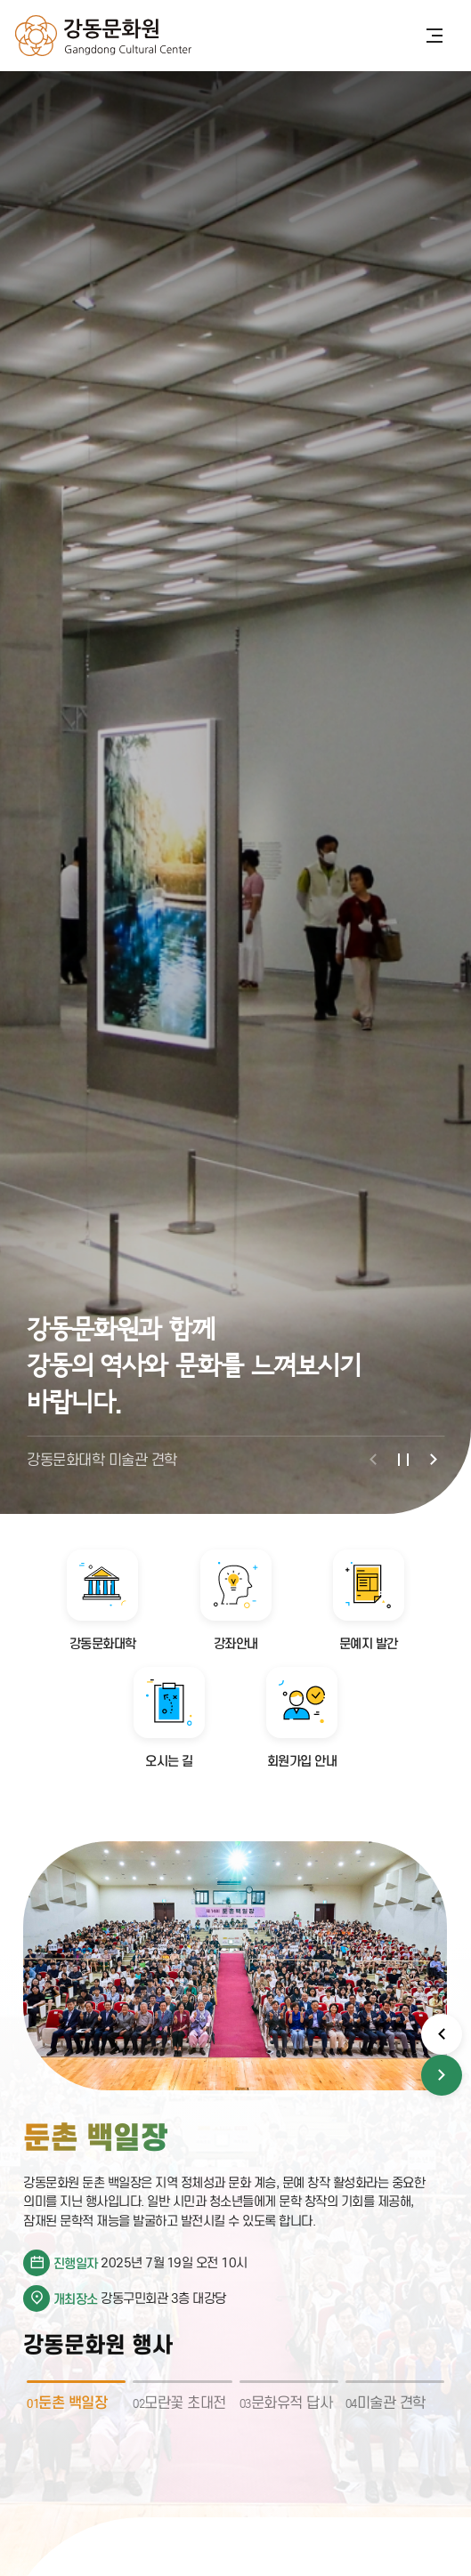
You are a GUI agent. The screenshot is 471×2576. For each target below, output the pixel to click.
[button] (373, 1459)
